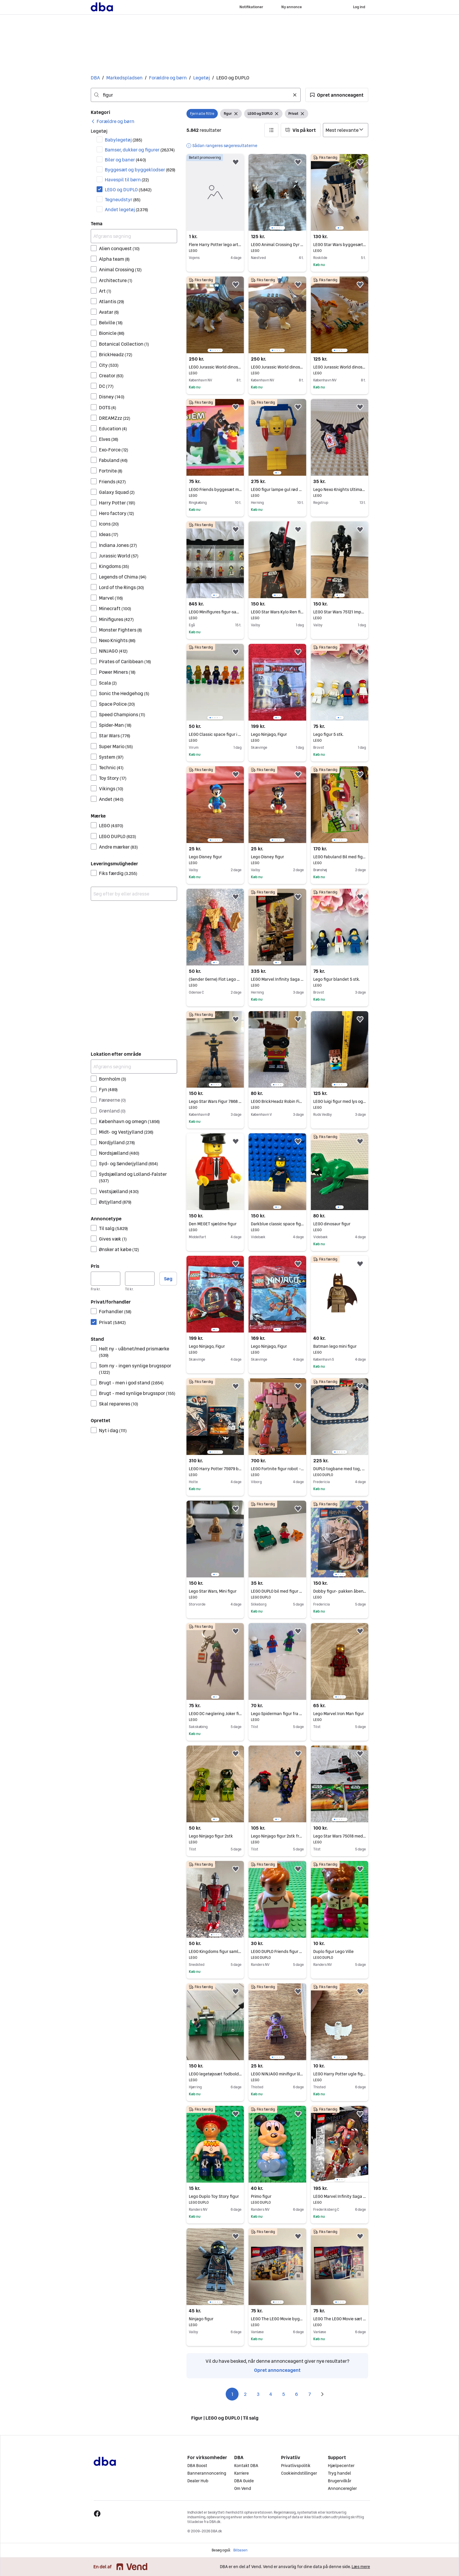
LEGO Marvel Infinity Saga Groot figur (277, 979)
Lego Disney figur (215, 856)
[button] (336, 95)
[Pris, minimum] (105, 1279)
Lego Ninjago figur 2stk (215, 1836)
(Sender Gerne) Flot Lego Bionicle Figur (215, 979)
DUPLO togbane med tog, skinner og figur (339, 1468)
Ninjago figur (215, 2318)
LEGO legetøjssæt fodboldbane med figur (215, 2074)
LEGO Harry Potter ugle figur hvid (339, 2074)
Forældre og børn (168, 77)
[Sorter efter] (345, 130)
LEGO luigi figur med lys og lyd (339, 1101)
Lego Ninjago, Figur (277, 734)
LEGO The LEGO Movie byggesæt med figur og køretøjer (277, 2318)
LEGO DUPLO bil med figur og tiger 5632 (277, 1591)
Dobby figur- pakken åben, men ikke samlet (339, 1591)
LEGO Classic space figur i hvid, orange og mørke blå (215, 734)
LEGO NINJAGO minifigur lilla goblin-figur (277, 2074)
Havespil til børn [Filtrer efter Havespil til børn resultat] (127, 179)
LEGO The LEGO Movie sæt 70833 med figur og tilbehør (339, 2318)
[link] (112, 121)
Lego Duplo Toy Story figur (215, 2196)
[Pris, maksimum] (140, 1279)
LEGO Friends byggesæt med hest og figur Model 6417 (215, 489)
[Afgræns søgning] (134, 236)
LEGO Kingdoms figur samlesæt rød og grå (215, 1951)
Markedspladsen (124, 77)
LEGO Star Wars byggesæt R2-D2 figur (339, 244)
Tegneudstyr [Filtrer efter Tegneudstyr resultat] (123, 199)
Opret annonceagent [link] (277, 2370)
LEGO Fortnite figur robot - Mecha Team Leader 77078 (277, 1468)
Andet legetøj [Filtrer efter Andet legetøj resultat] (126, 209)
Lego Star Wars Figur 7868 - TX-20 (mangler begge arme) (215, 1101)
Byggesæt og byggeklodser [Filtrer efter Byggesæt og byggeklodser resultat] (140, 169)
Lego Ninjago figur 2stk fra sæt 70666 (277, 1836)
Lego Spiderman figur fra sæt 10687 (277, 1713)
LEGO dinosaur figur (339, 1223)
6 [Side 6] (296, 2394)
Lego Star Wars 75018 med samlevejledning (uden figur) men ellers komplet (339, 1836)
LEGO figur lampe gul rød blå (277, 489)
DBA (95, 77)
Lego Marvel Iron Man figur (339, 1713)
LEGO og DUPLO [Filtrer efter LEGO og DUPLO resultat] (128, 189)
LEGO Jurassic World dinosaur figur (215, 367)
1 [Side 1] (232, 2394)
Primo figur (277, 2196)
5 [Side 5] (283, 2394)
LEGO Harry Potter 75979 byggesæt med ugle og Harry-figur (215, 1468)
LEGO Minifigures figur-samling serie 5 (215, 612)
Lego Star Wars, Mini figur (215, 1591)
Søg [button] (168, 1278)
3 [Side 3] (258, 2394)
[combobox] (196, 95)
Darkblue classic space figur (277, 1223)
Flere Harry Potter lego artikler (215, 244)
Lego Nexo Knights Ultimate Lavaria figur (339, 489)
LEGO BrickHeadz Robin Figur (277, 1101)
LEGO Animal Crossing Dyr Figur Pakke (277, 244)
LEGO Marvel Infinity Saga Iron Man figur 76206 (339, 2196)
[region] (277, 192)
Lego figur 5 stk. (339, 734)
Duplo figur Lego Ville (339, 1951)
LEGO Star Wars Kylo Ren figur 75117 (277, 612)
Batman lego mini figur (339, 1346)
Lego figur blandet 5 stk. (339, 979)
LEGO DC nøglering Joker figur (215, 1713)
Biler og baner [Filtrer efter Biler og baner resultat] (125, 159)
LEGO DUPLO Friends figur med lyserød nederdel (277, 1951)
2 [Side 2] (245, 2394)
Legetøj (201, 77)
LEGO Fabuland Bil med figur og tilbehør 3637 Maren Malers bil (339, 856)
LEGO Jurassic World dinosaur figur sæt (339, 367)
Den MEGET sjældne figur (215, 1223)
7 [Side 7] (309, 2394)
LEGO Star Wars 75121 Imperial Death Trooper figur (339, 612)
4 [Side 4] (270, 2394)
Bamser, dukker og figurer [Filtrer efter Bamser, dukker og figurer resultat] (140, 149)
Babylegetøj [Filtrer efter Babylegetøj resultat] (123, 139)
